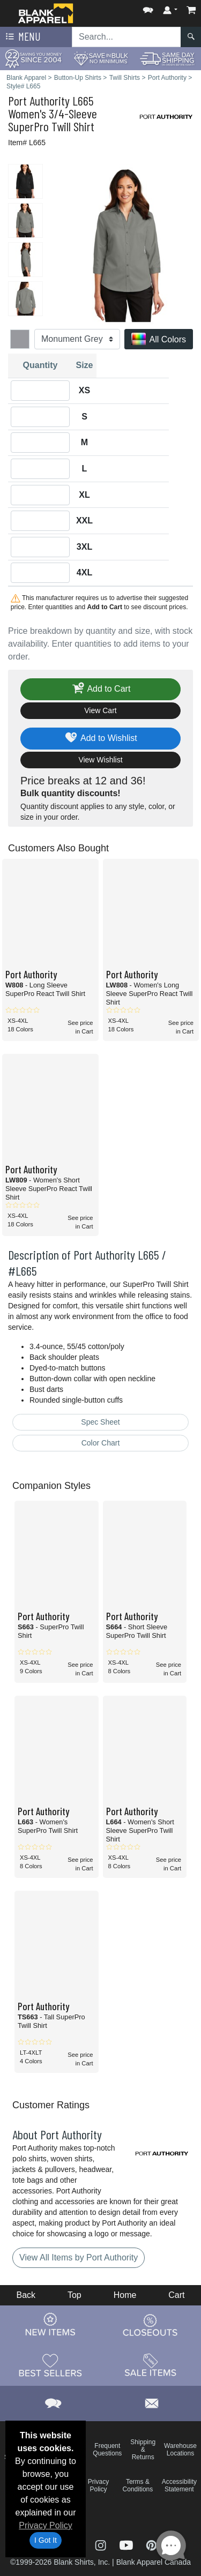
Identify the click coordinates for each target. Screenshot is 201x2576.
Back (25, 2295)
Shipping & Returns (142, 2449)
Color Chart (100, 1443)
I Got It (45, 2540)
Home (125, 2295)
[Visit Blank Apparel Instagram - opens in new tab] (102, 2544)
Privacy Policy (45, 2525)
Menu (22, 36)
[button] (148, 8)
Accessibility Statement (179, 2485)
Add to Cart (101, 689)
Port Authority (39, 100)
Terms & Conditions (138, 2485)
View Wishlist (100, 759)
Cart (176, 2295)
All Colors (158, 340)
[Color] (77, 339)
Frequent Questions (107, 2449)
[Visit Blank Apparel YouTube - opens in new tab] (127, 2544)
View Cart (100, 710)
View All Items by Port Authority (78, 2257)
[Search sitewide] (126, 37)
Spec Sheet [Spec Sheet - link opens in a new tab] (100, 1422)
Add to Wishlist (100, 738)
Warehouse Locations (180, 2449)
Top (74, 2295)
